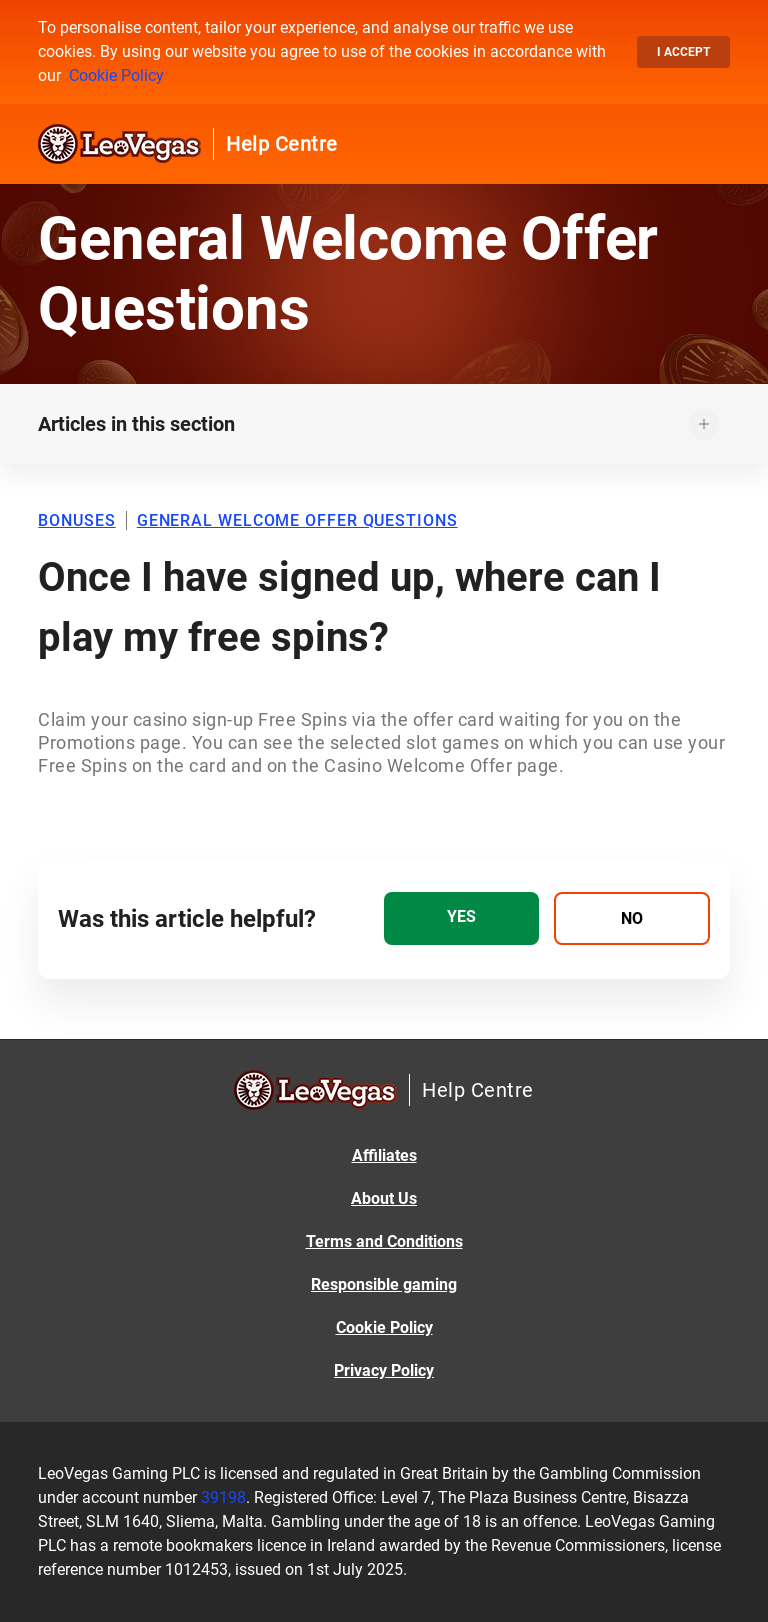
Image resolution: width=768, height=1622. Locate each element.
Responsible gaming (384, 1284)
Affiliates (384, 1155)
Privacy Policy (384, 1370)
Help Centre (282, 144)
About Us (384, 1198)
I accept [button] (683, 52)
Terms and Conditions (384, 1241)
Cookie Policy (116, 75)
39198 (223, 1497)
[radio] (461, 918)
